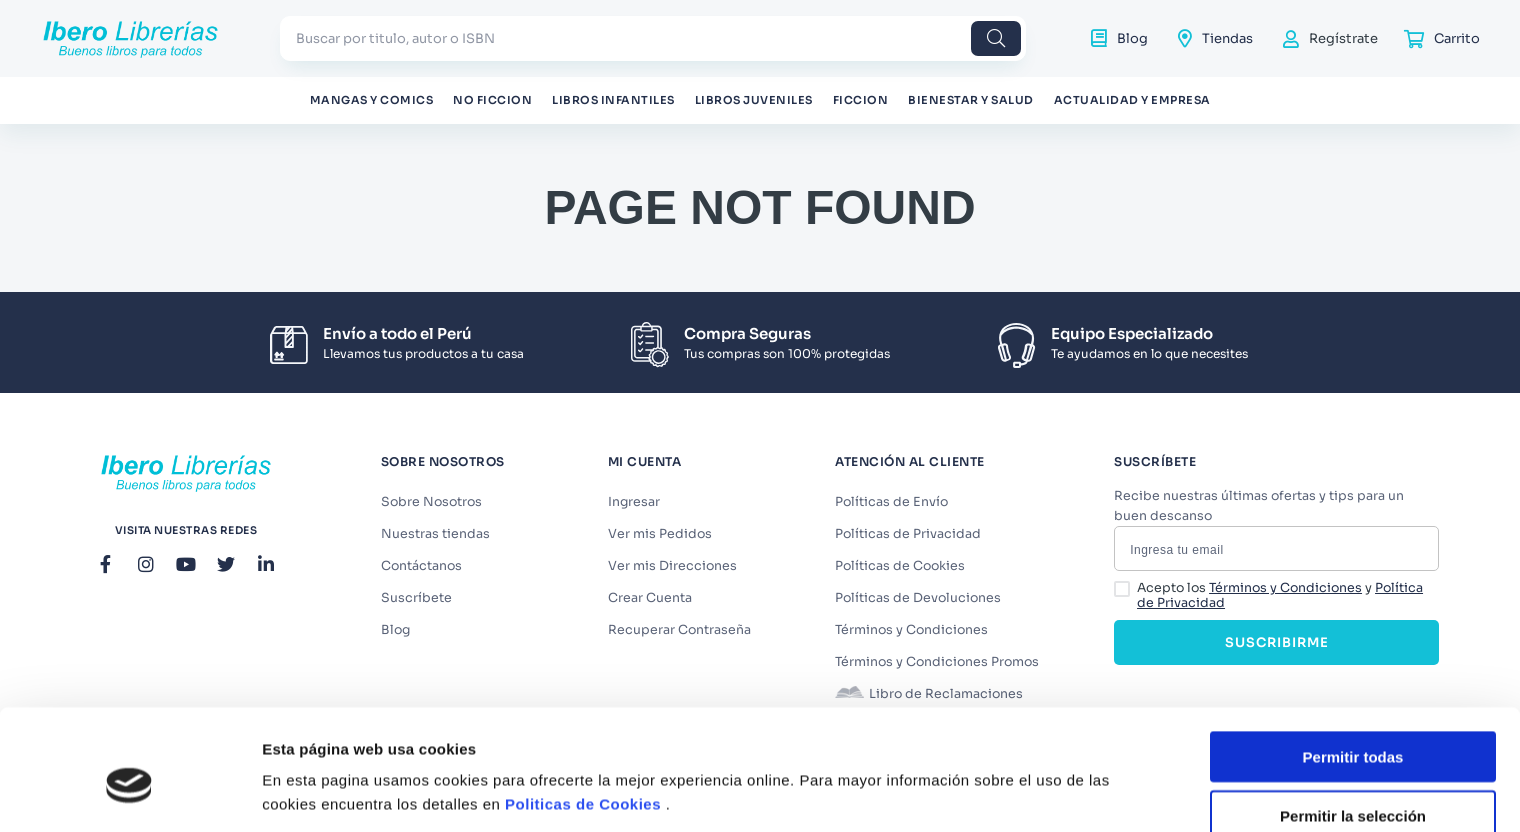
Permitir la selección (1353, 723)
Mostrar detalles (1082, 776)
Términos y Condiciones (1285, 588)
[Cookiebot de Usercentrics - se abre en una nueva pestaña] (129, 793)
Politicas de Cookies (583, 711)
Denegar (1353, 782)
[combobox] (653, 38)
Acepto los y (1280, 595)
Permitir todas (1353, 664)
